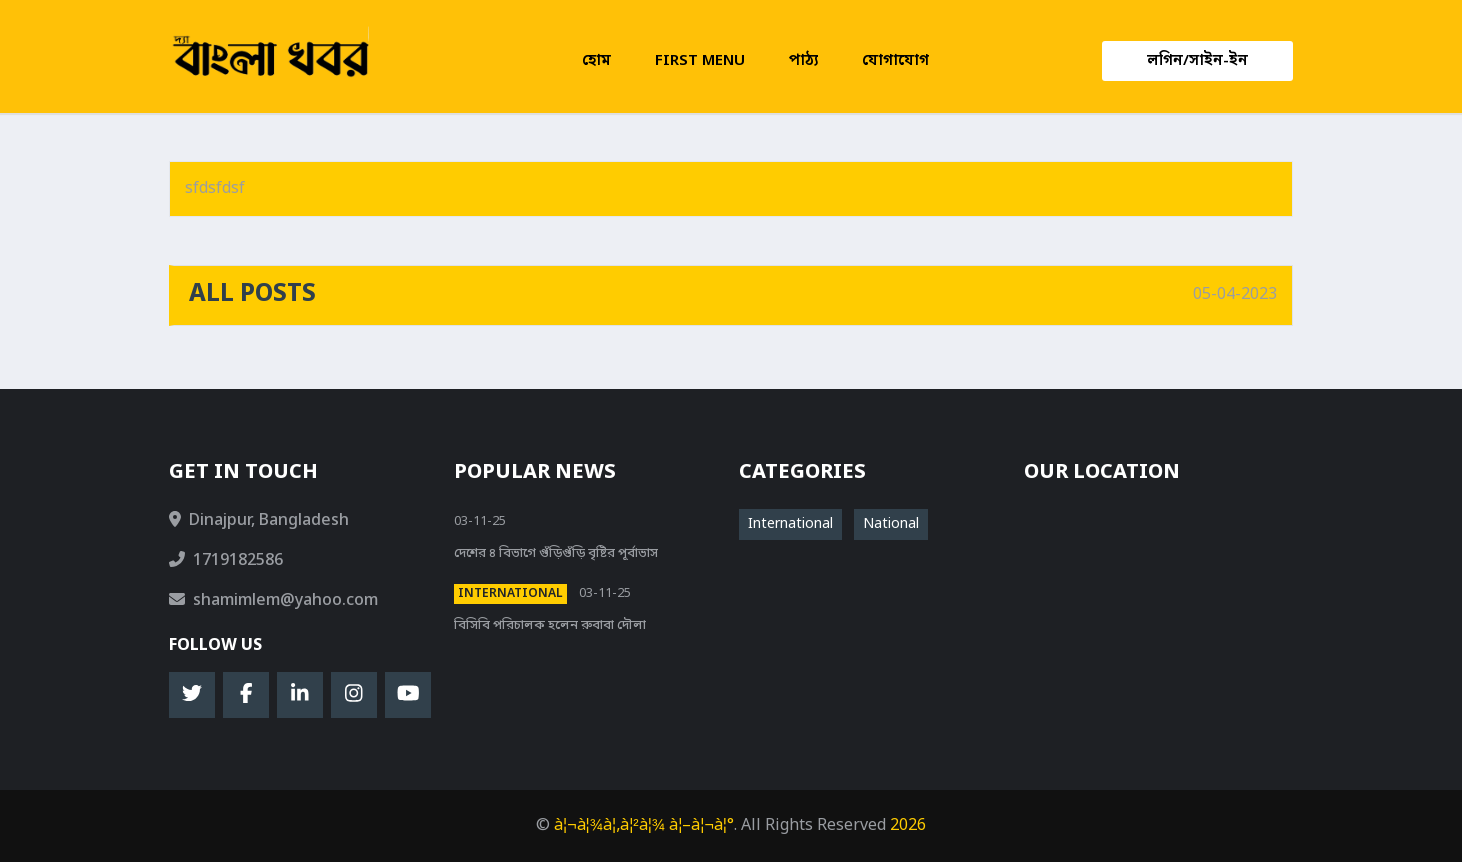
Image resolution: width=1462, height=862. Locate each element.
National (891, 524)
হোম (596, 61)
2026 (908, 826)
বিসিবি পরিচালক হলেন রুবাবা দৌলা (550, 625)
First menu (700, 61)
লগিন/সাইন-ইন (1197, 61)
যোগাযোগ (895, 61)
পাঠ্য (803, 61)
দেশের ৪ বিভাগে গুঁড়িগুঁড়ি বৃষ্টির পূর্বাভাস (556, 553)
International (510, 594)
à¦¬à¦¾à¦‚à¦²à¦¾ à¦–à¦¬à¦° (644, 826)
